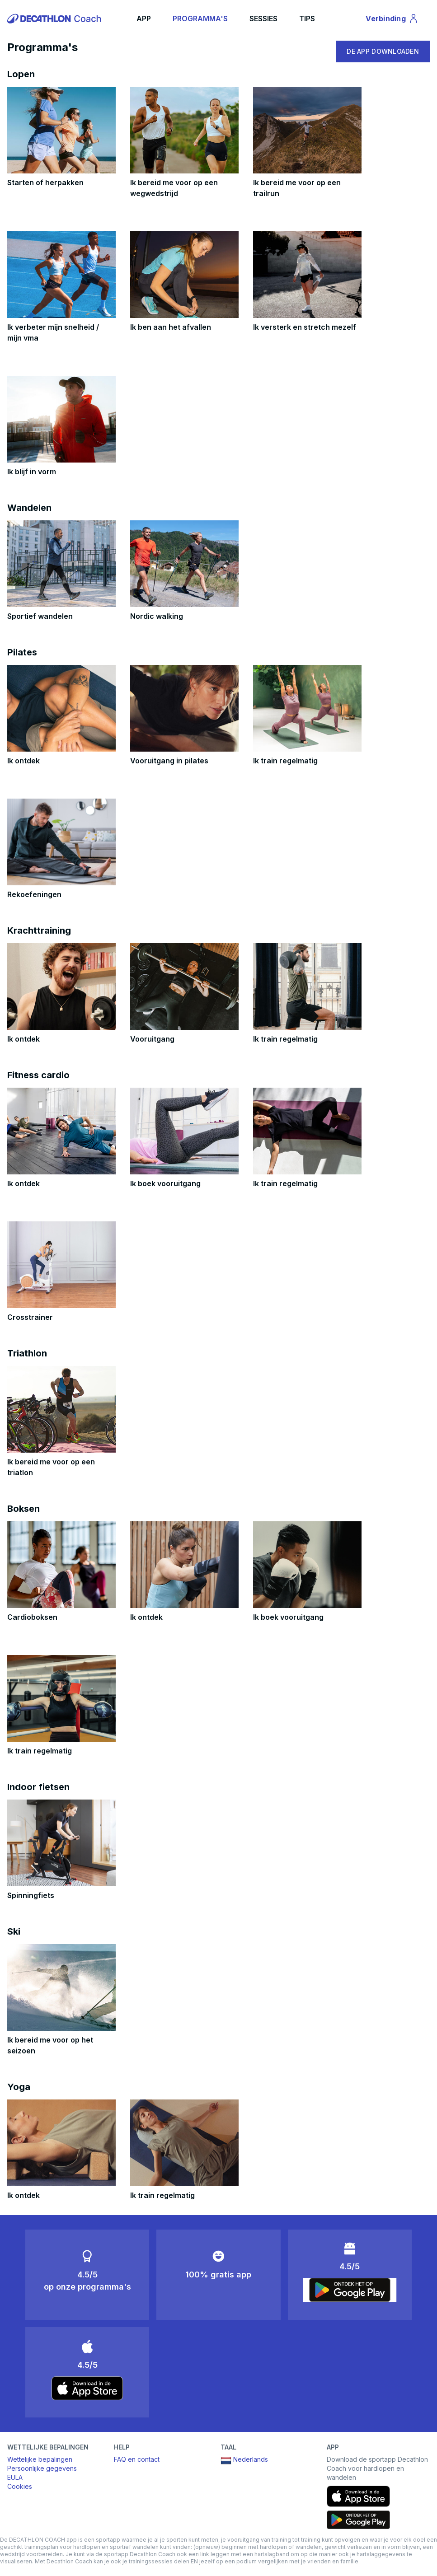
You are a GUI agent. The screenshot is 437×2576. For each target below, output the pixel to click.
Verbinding (392, 20)
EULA (15, 2477)
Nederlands (244, 2460)
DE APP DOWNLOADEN (383, 51)
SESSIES (263, 18)
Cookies (19, 2486)
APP (143, 18)
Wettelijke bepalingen (39, 2459)
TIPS (307, 18)
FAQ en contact (137, 2459)
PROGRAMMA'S (200, 18)
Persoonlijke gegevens (42, 2468)
